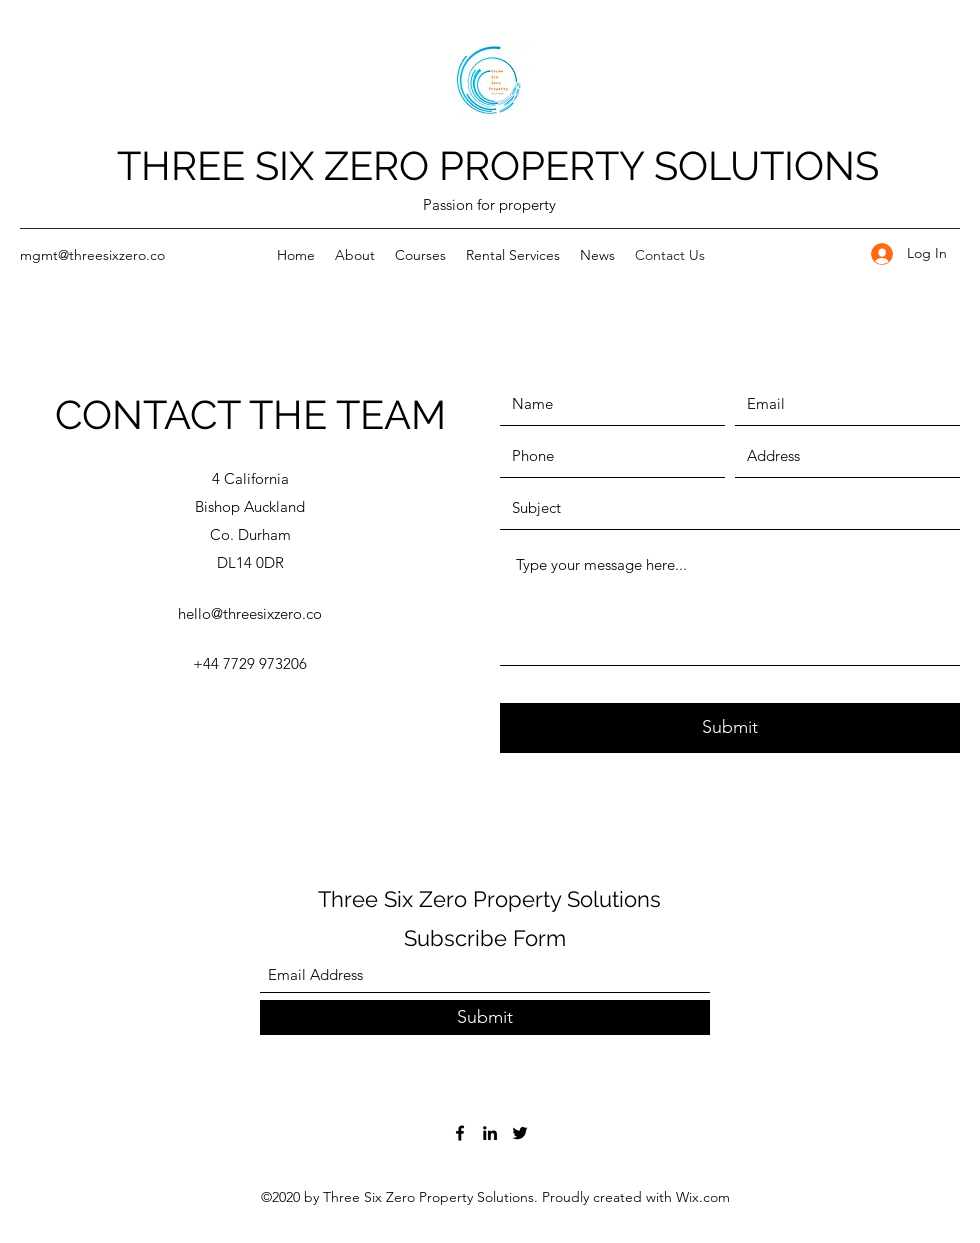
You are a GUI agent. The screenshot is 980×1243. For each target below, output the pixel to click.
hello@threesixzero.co (250, 613)
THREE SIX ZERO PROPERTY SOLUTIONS (498, 165)
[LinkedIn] (490, 1133)
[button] (355, 255)
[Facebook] (460, 1133)
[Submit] (730, 728)
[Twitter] (520, 1133)
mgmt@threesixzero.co (92, 255)
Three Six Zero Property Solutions (489, 899)
